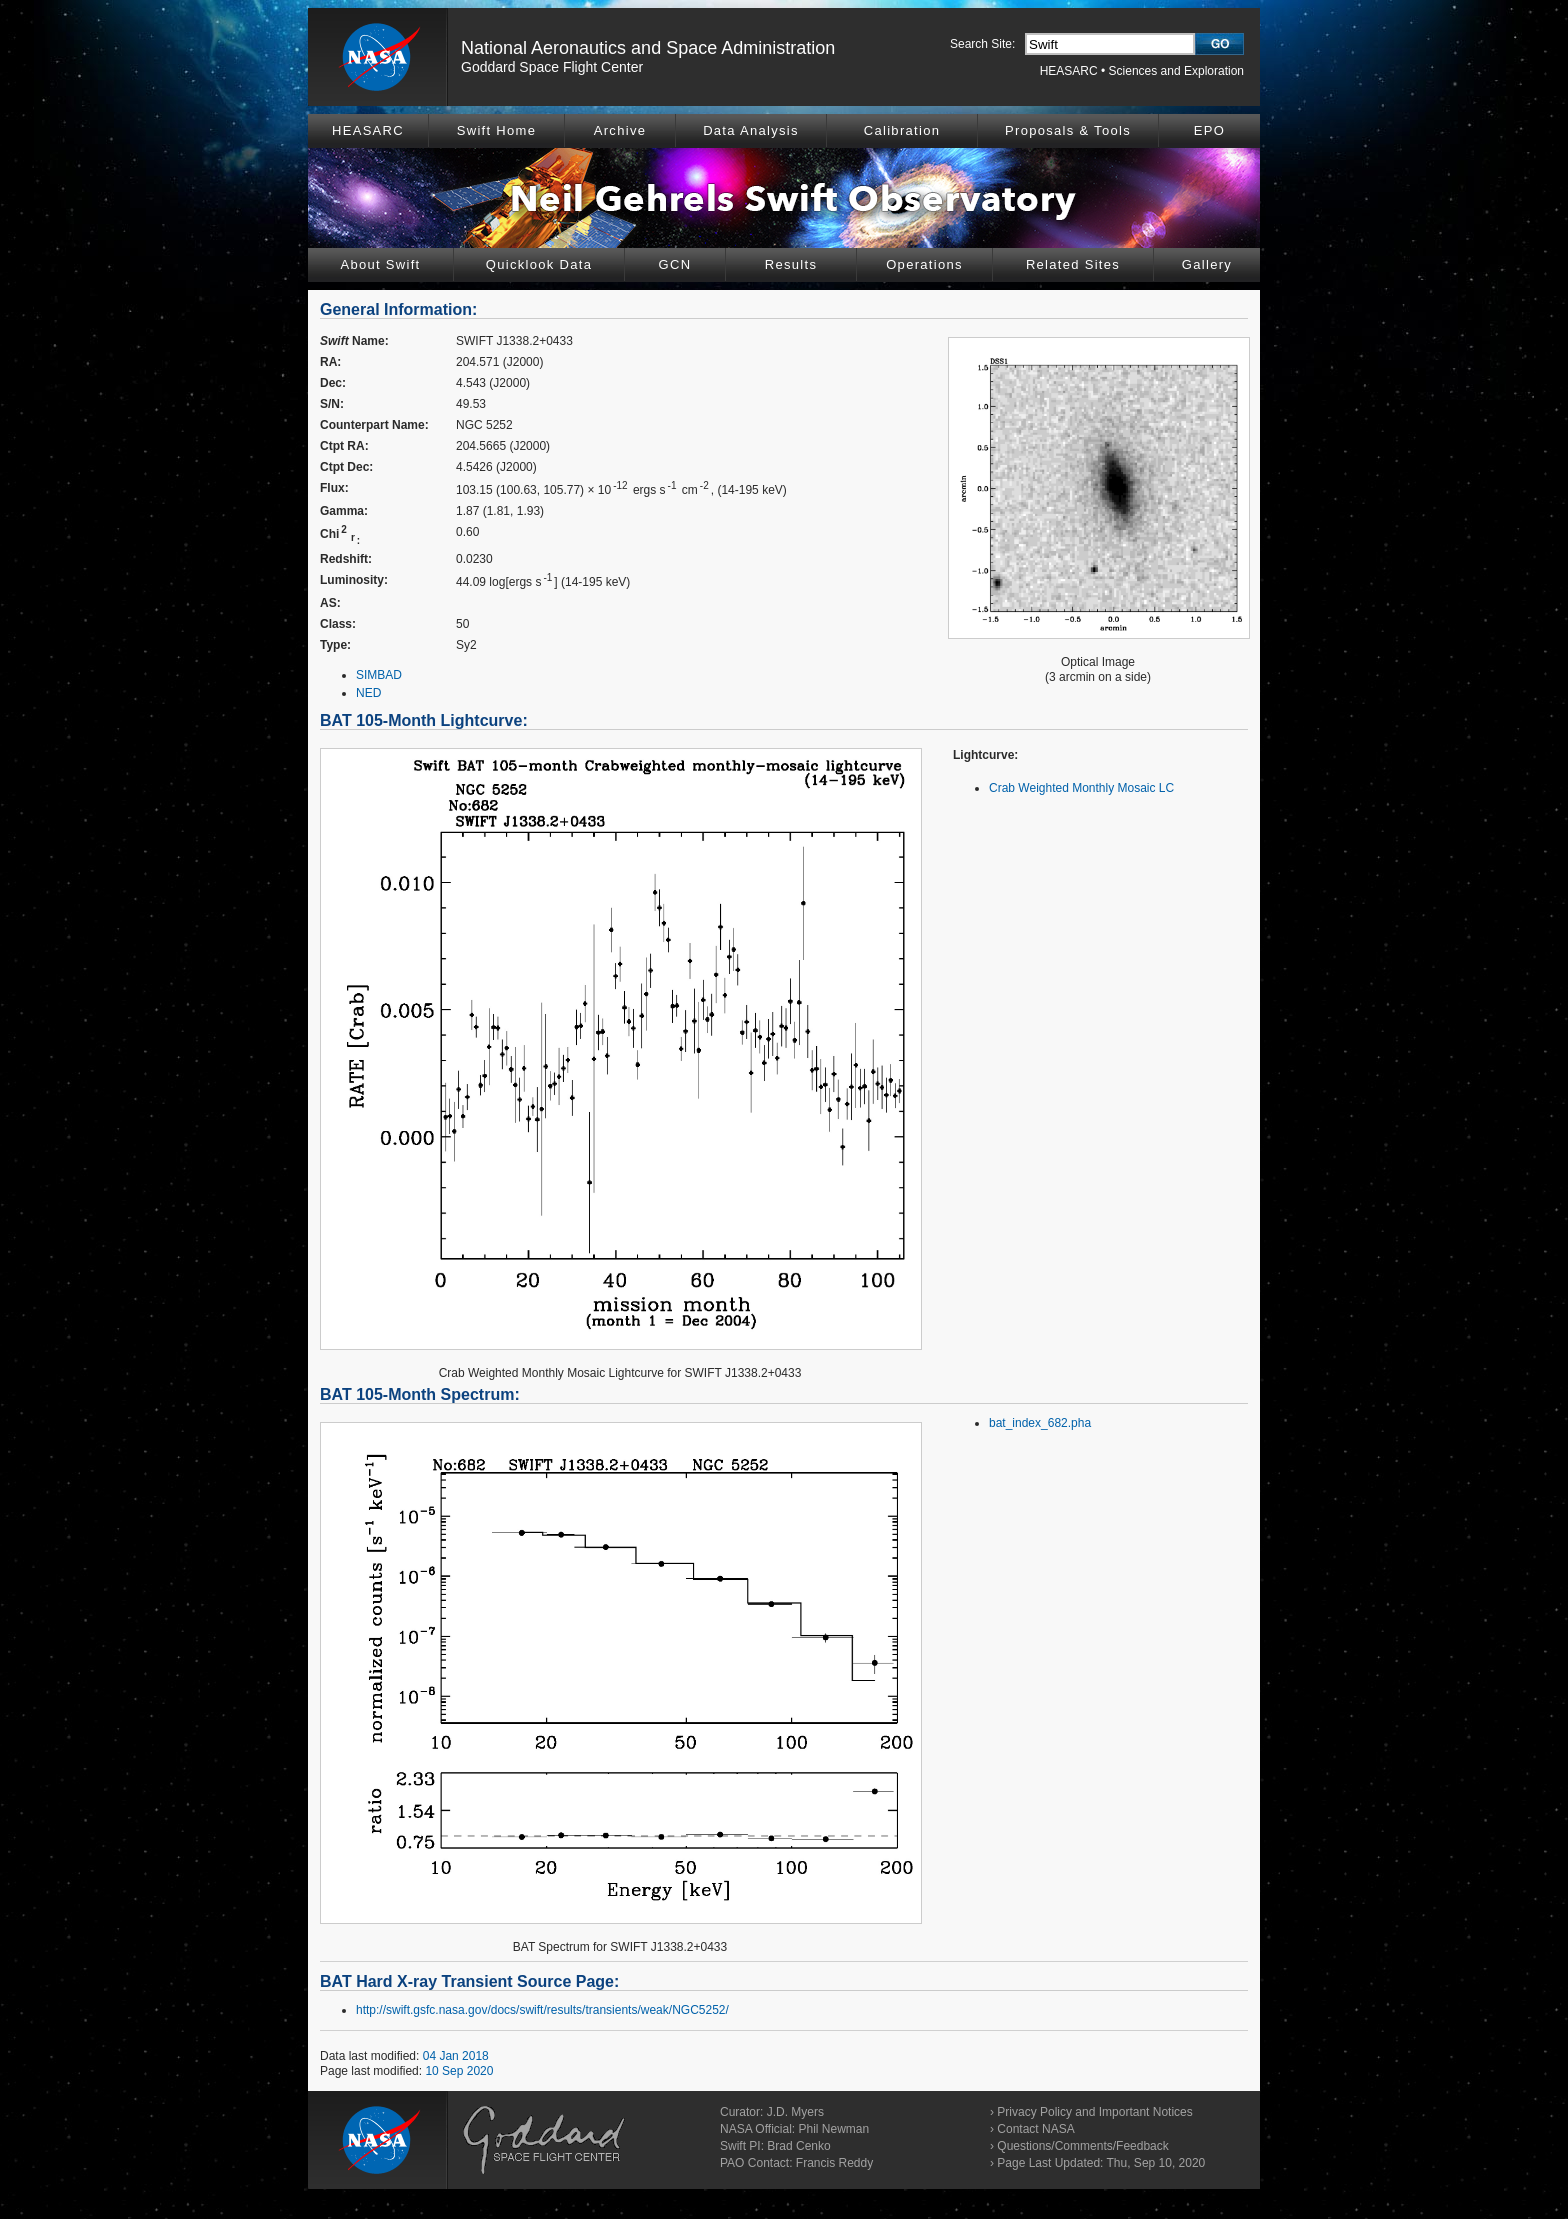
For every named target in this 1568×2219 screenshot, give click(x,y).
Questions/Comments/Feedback (1082, 2146)
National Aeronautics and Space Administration (648, 48)
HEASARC (1069, 71)
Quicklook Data (539, 264)
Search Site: (982, 44)
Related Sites (1073, 264)
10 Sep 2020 (459, 2071)
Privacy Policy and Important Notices (1094, 2112)
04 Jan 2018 (456, 2056)
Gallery (1207, 264)
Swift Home (496, 130)
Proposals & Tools (1068, 130)
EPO (1209, 130)
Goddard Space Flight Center (552, 67)
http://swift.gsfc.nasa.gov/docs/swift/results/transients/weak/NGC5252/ (542, 2010)
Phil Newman (833, 2129)
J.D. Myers (795, 2112)
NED (368, 693)
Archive (620, 130)
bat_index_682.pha (1040, 1423)
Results (791, 264)
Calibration (902, 130)
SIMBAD (379, 675)
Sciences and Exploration (1176, 71)
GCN (675, 264)
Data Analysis (751, 130)
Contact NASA (1035, 2129)
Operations (924, 264)
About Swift (380, 264)
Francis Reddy (834, 2163)
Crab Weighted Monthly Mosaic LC (1081, 788)
